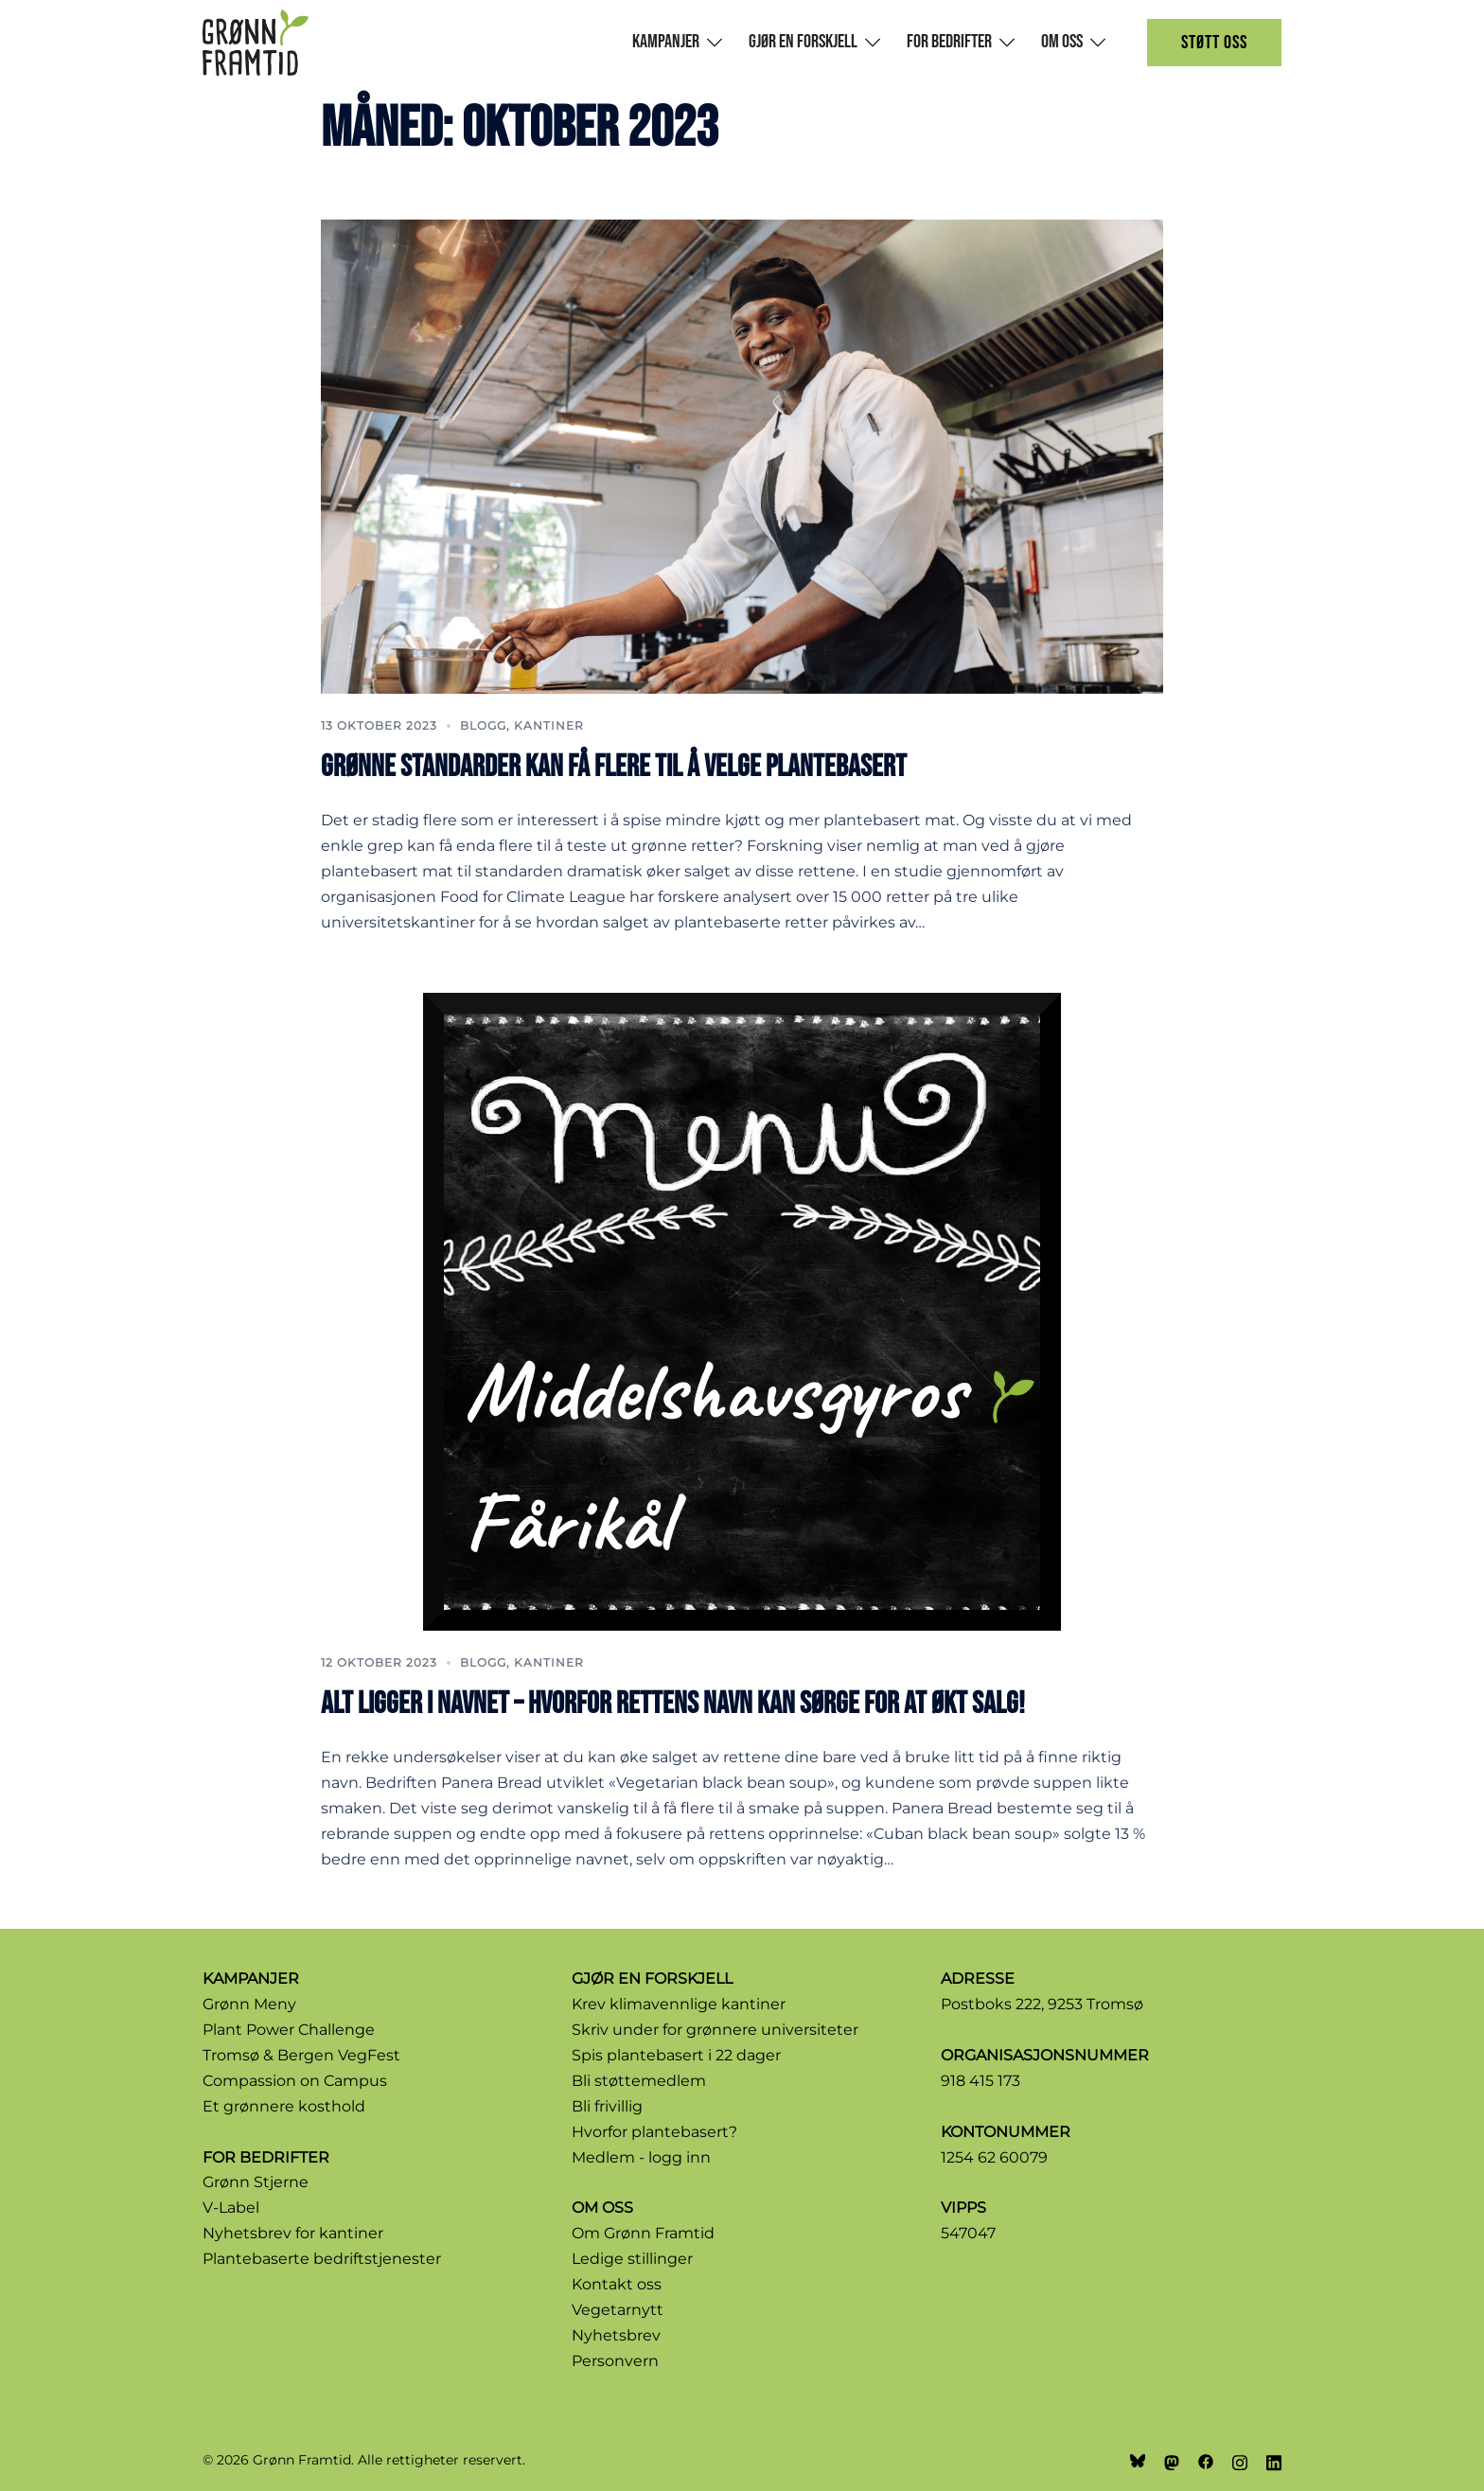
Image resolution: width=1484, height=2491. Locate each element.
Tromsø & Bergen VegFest (301, 2055)
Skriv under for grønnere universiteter (715, 2030)
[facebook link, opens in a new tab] (1205, 2459)
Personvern (615, 2361)
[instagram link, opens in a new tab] (1239, 2459)
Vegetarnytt (617, 2310)
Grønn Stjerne (256, 2182)
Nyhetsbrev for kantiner (293, 2233)
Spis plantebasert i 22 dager (676, 2055)
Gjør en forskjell (803, 41)
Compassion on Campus (295, 2081)
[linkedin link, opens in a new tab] (1273, 2459)
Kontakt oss (617, 2284)
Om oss (1062, 41)
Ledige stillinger (632, 2259)
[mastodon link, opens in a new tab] (1171, 2459)
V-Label (231, 2208)
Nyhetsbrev (616, 2335)
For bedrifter (949, 41)
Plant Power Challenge (289, 2030)
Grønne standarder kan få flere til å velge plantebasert (614, 767)
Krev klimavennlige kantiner (679, 2004)
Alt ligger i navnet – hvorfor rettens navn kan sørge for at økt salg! (673, 1704)
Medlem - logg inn (641, 2157)
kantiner (549, 725)
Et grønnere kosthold (284, 2106)
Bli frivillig (607, 2106)
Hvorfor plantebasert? (654, 2132)
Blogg (483, 725)
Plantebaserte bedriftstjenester (322, 2259)
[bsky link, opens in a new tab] (1137, 2459)
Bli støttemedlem (639, 2081)
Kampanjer (665, 41)
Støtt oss (1214, 42)
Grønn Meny (249, 2004)
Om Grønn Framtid (643, 2233)
